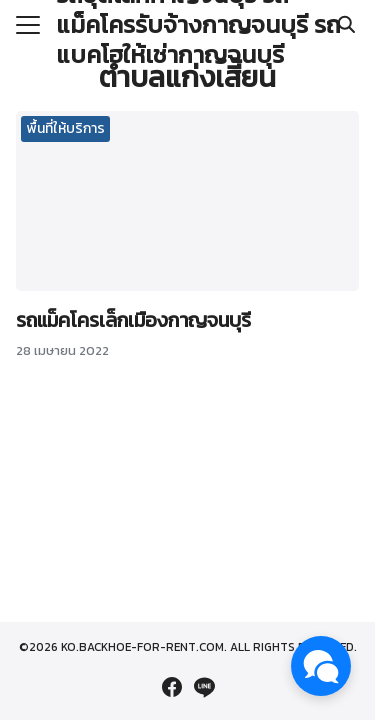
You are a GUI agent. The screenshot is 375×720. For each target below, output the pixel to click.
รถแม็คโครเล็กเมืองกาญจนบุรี (133, 320)
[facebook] (172, 687)
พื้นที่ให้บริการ (66, 128)
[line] (204, 687)
